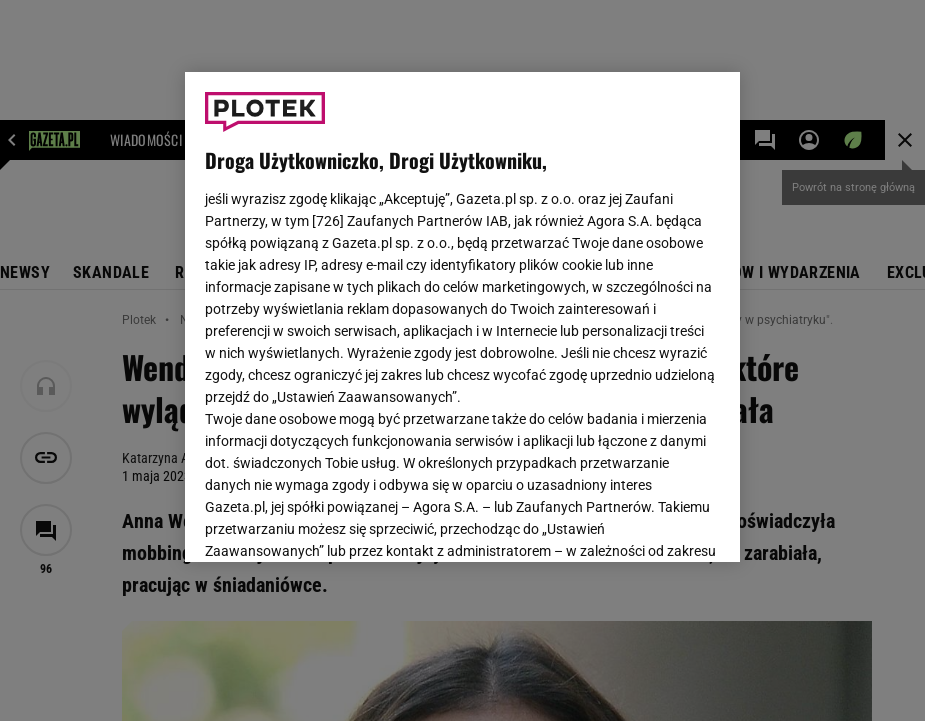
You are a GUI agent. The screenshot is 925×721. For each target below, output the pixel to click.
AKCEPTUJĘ (652, 523)
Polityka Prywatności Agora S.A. (377, 319)
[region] (462, 317)
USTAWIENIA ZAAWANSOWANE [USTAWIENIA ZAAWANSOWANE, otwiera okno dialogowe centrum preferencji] (335, 522)
